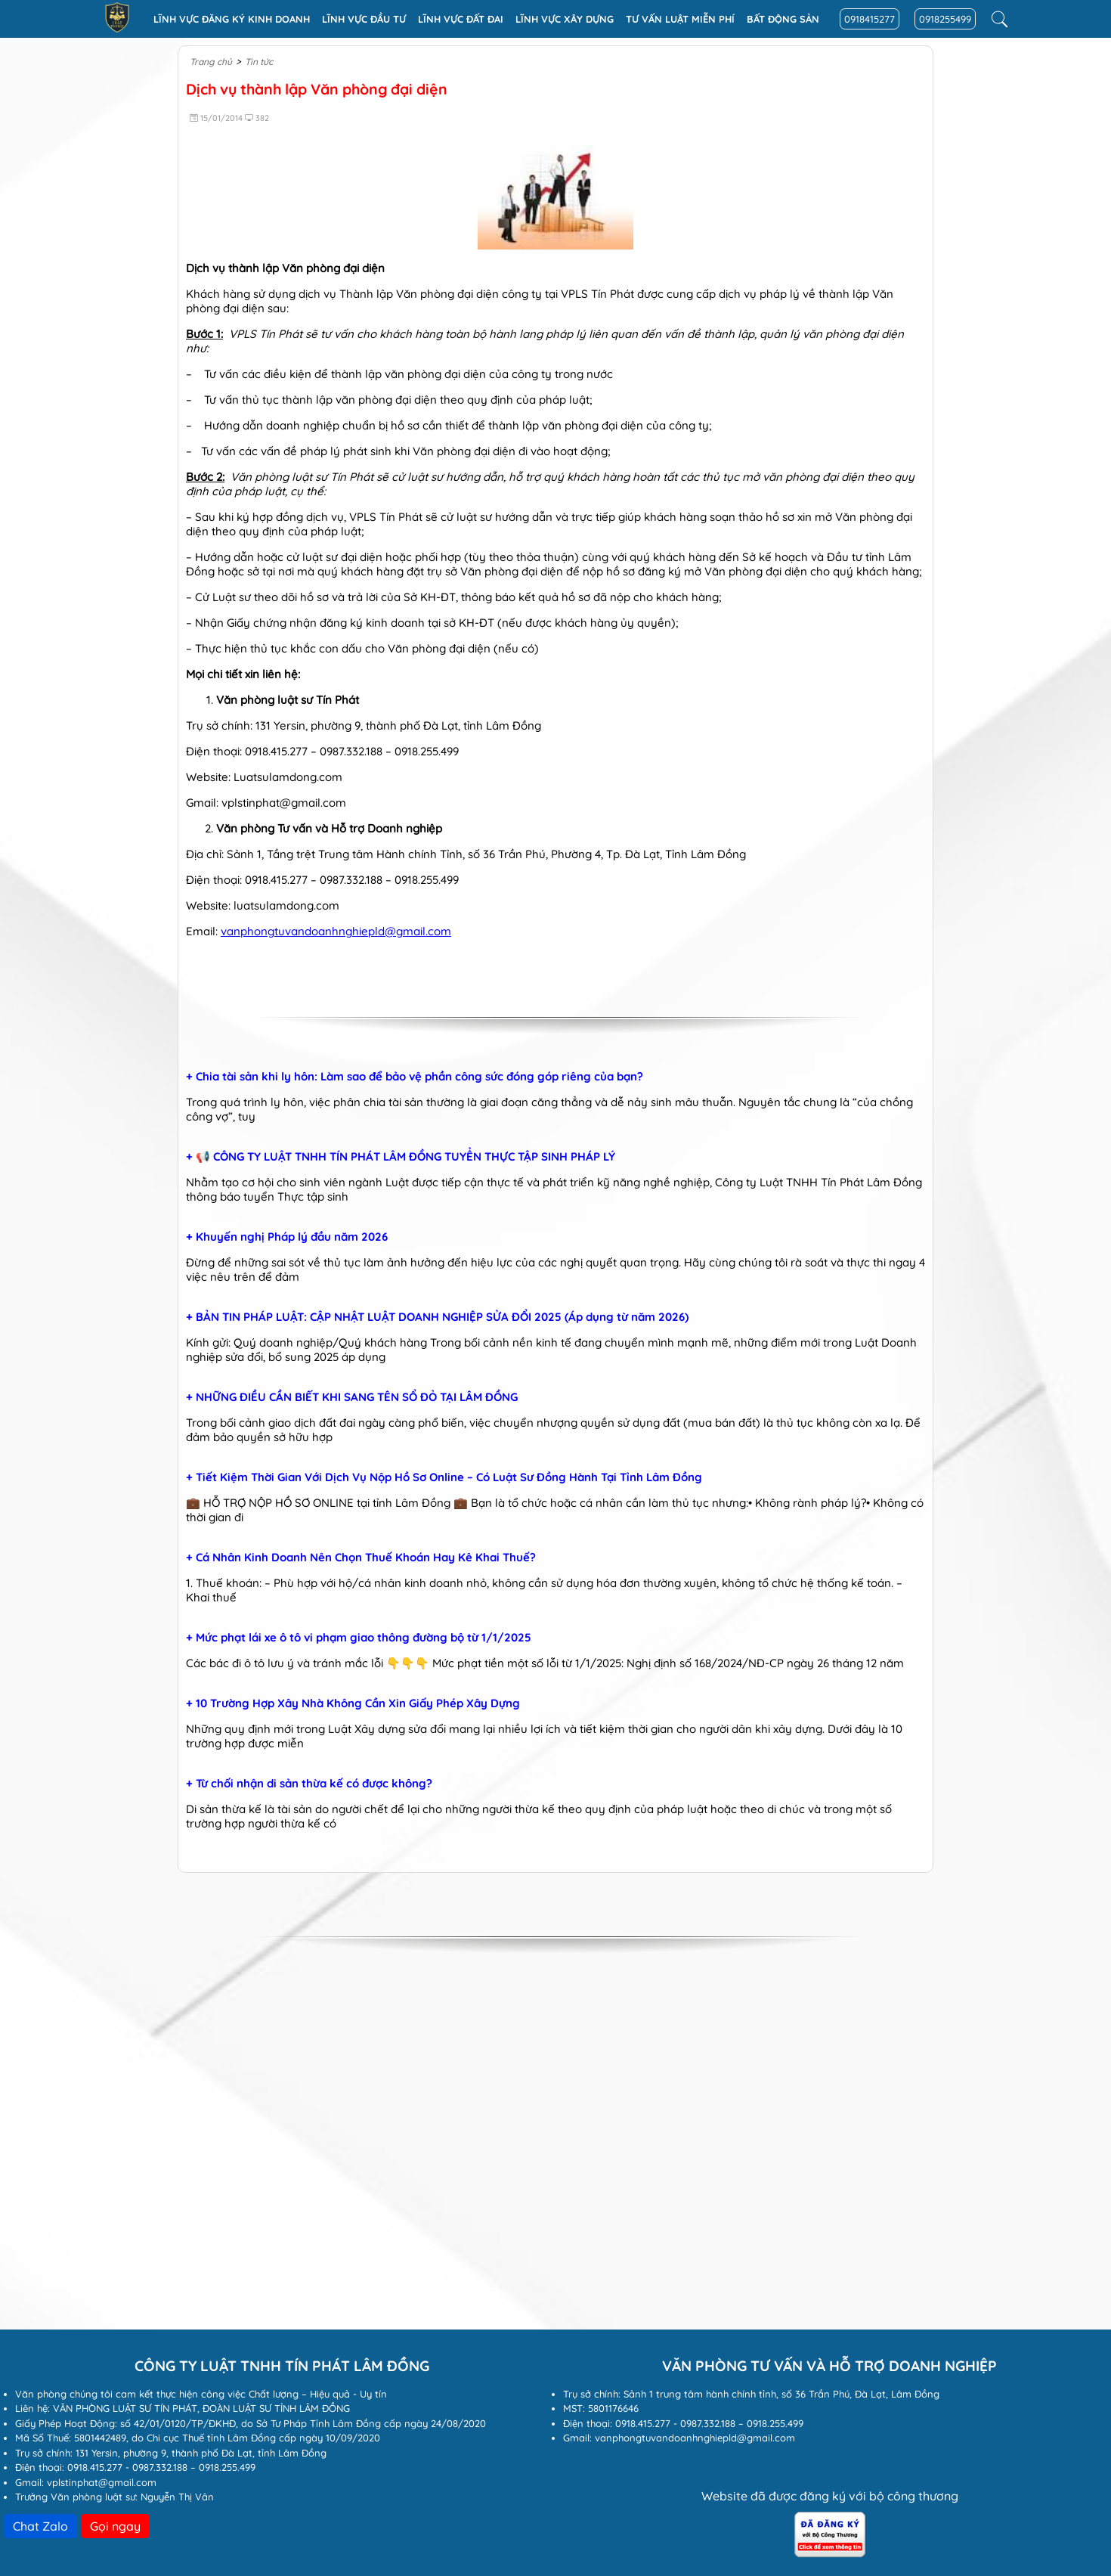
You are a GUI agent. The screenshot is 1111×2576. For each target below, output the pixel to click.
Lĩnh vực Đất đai (460, 19)
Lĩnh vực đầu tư (364, 19)
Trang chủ (211, 61)
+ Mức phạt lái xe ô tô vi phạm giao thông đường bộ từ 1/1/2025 (358, 1637)
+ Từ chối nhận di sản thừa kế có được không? (309, 1783)
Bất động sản (783, 19)
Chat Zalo (40, 2526)
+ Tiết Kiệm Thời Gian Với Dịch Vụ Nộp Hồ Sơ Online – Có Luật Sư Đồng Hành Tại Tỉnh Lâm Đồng (444, 1477)
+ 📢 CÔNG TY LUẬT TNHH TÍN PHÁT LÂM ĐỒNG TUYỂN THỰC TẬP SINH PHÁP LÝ (400, 1157)
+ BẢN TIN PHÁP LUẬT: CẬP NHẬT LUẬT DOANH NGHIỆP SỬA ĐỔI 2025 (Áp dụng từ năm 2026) (437, 1317)
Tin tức (259, 61)
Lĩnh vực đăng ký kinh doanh (231, 19)
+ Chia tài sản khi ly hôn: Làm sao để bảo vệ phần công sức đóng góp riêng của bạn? (414, 1076)
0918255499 (945, 19)
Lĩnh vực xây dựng (564, 19)
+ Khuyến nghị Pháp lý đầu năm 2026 (287, 1237)
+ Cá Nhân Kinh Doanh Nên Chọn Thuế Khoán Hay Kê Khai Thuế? (361, 1557)
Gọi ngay (115, 2526)
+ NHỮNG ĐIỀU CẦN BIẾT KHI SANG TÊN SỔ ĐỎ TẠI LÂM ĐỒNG (352, 1397)
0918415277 (869, 19)
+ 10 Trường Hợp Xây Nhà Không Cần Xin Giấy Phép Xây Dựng (353, 1703)
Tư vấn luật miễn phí (680, 19)
